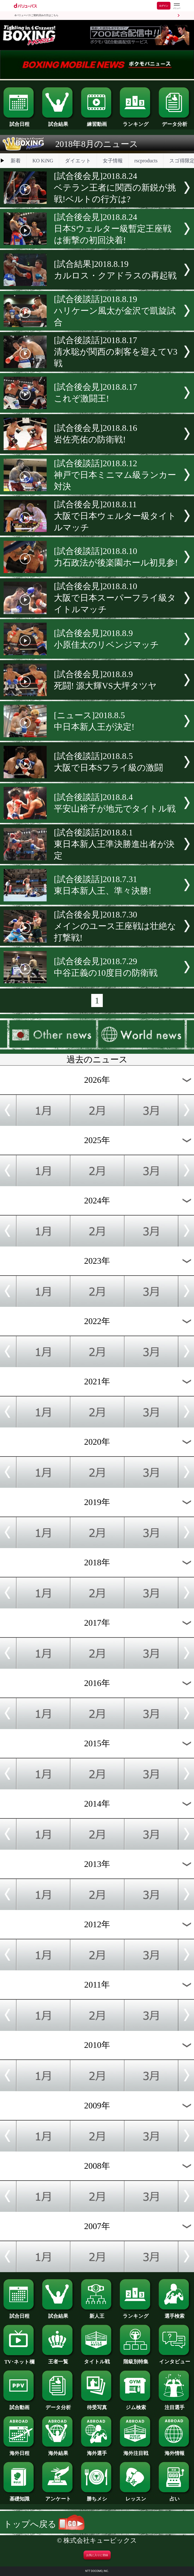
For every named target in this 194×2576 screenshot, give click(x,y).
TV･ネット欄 (19, 2359)
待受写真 (97, 2405)
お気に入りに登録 (97, 2555)
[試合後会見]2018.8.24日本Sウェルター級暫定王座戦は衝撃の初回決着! (112, 228)
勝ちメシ (97, 2496)
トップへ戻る (44, 2524)
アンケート (58, 2496)
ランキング (135, 121)
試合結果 (58, 121)
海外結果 (58, 2450)
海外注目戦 (135, 2450)
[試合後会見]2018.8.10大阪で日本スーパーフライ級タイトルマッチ (115, 597)
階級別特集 (135, 2359)
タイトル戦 (97, 2359)
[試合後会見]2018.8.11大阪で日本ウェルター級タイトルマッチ (115, 516)
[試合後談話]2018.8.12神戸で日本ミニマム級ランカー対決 (115, 475)
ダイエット (78, 160)
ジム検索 (135, 2405)
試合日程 (19, 121)
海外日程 (19, 2450)
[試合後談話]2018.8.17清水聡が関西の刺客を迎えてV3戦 (115, 351)
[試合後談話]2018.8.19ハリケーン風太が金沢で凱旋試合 (115, 310)
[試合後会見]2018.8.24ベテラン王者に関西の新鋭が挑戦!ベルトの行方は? (115, 187)
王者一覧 (58, 2359)
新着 (16, 160)
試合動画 (19, 2405)
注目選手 (174, 2405)
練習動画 (97, 121)
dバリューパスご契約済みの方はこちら (36, 15)
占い (174, 2496)
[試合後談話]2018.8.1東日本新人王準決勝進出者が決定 (114, 844)
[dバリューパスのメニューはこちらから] (176, 6)
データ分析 (174, 121)
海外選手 (97, 2450)
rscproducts (145, 160)
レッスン (135, 2496)
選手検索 (174, 2313)
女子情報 (113, 160)
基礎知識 (19, 2496)
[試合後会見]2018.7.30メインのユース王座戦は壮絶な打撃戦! (115, 926)
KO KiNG (42, 160)
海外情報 (174, 2450)
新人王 (97, 2313)
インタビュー (174, 2359)
